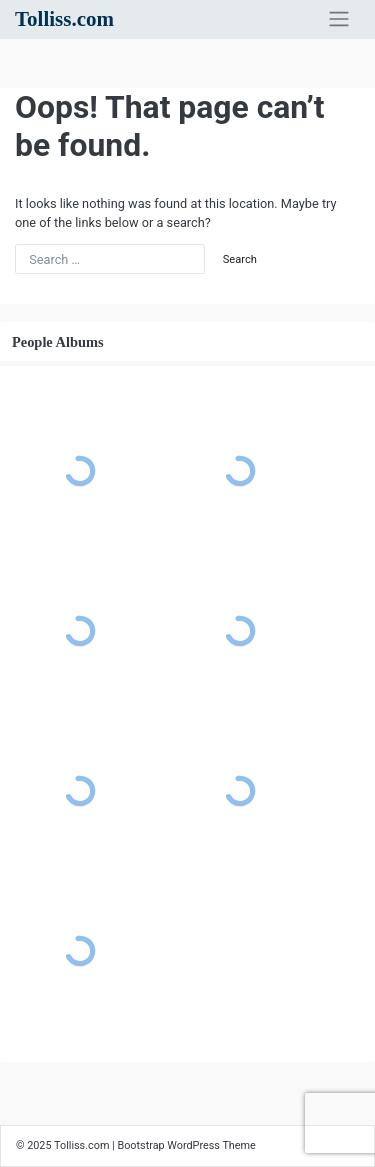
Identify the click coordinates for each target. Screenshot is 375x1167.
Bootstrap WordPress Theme (186, 1145)
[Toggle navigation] (339, 19)
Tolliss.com (64, 19)
